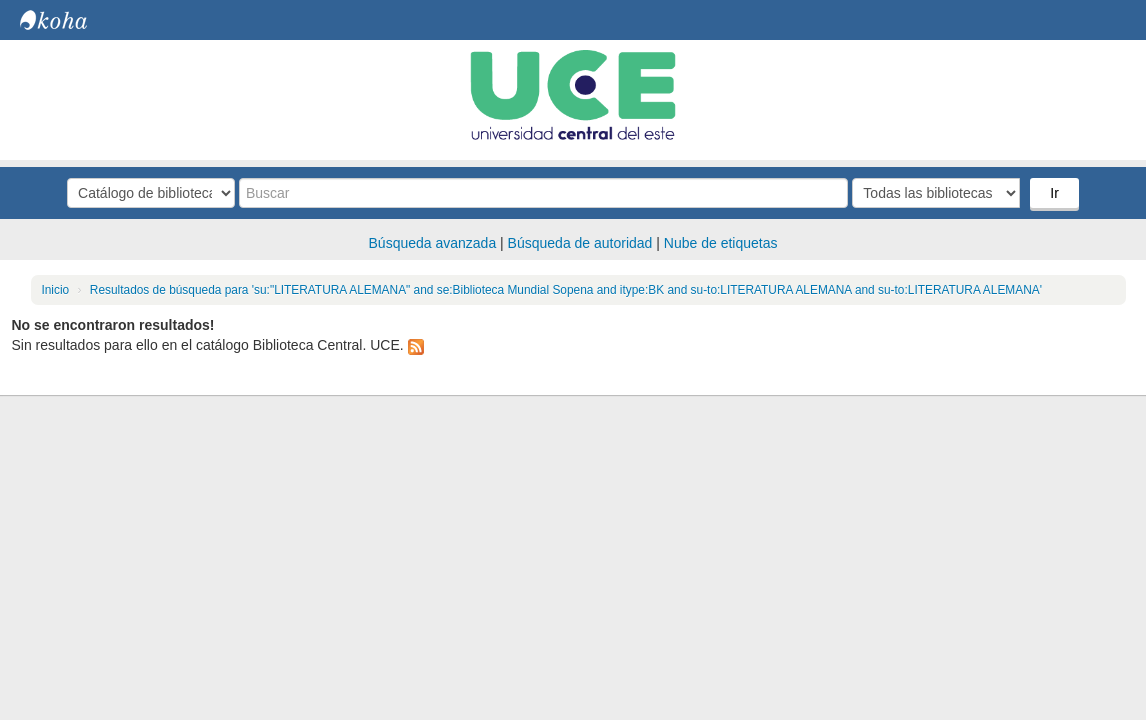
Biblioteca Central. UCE (70, 20)
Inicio (55, 290)
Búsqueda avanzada (433, 243)
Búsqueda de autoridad (580, 243)
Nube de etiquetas (721, 243)
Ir (1054, 193)
